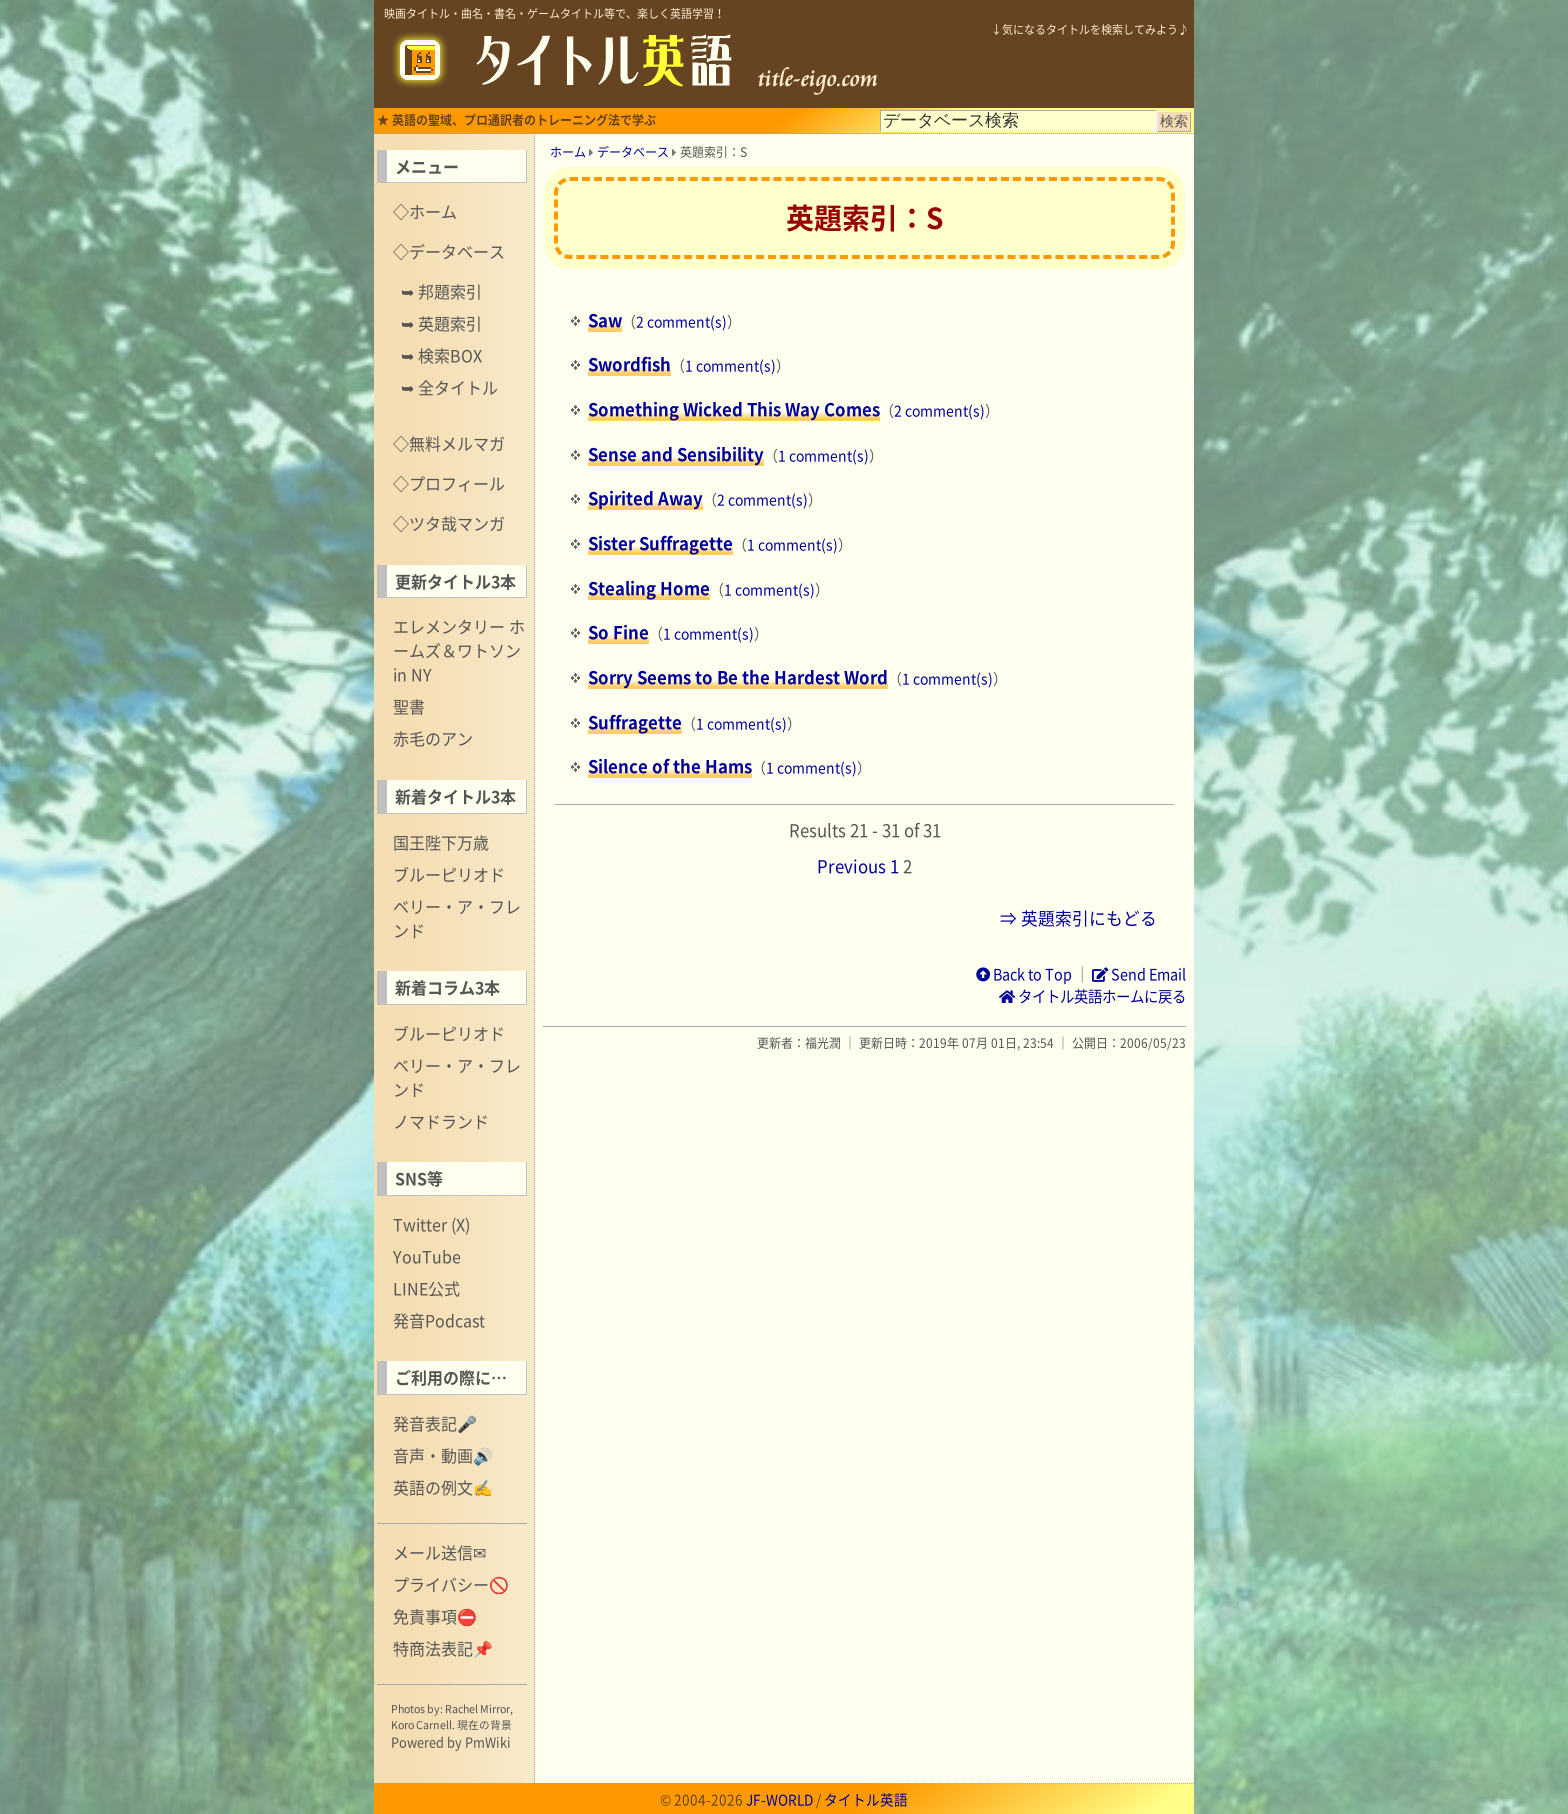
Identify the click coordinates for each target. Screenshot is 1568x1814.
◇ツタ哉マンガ (449, 523)
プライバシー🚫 (451, 1584)
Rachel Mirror (477, 1708)
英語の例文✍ (443, 1487)
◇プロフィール (449, 483)
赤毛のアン (433, 738)
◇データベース (449, 251)
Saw (605, 320)
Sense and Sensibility (676, 454)
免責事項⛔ (435, 1616)
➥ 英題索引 (441, 323)
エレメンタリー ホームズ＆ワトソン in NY (459, 650)
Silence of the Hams (670, 766)
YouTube (427, 1256)
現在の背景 (484, 1724)
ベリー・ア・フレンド (457, 918)
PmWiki (488, 1741)
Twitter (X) (431, 1224)
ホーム (568, 152)
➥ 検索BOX (441, 355)
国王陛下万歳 (441, 842)
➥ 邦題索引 (441, 291)
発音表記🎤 (435, 1423)
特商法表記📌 (443, 1648)
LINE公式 (426, 1288)
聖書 (409, 706)
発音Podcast (439, 1320)
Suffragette (635, 722)
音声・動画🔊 (443, 1455)
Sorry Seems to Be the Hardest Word (738, 677)
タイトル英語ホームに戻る (1092, 996)
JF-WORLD (779, 1799)
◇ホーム (425, 211)
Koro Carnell (421, 1724)
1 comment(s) (730, 365)
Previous (851, 866)
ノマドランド (441, 1121)
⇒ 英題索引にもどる (1078, 918)
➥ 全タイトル (449, 387)
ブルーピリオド (449, 874)
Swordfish (629, 364)
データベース (633, 152)
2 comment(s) (681, 321)
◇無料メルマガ (449, 443)
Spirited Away (645, 498)
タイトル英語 (866, 1799)
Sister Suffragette (660, 543)
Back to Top (1024, 974)
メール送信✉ (439, 1552)
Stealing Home (649, 588)
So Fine (618, 632)
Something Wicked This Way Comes (734, 409)
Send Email (1139, 974)
